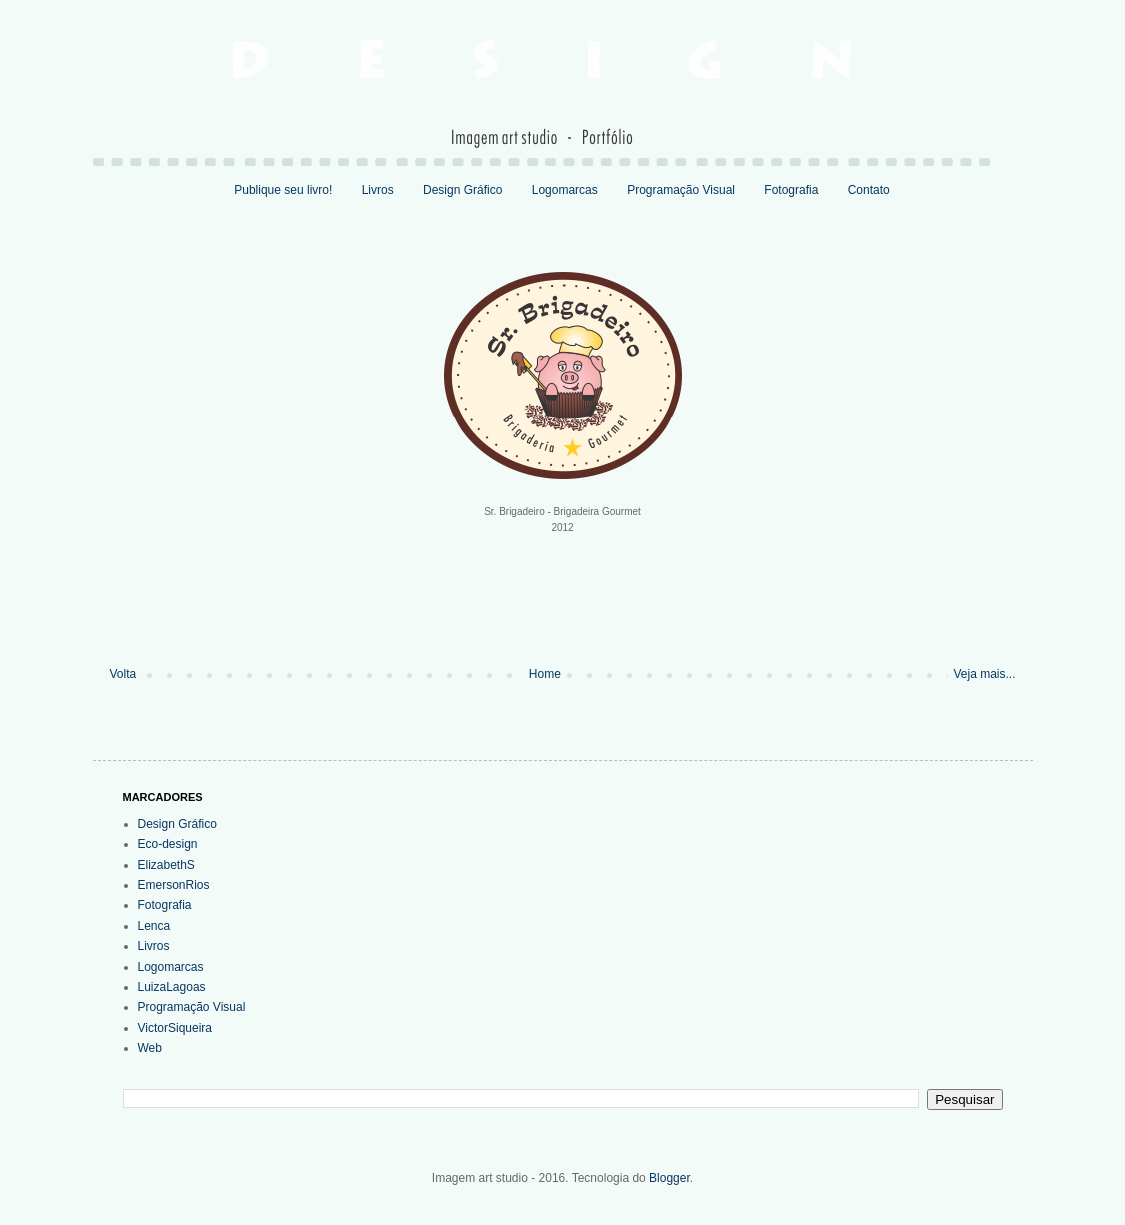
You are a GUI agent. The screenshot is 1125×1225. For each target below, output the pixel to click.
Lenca (154, 926)
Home (545, 674)
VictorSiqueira (175, 1028)
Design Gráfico (462, 190)
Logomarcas (565, 190)
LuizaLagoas (172, 987)
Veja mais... (984, 674)
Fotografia (791, 190)
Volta (123, 674)
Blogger (669, 1178)
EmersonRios (174, 885)
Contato (869, 190)
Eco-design (168, 844)
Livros (378, 190)
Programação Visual (681, 190)
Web (150, 1048)
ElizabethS (166, 865)
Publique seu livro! (283, 190)
